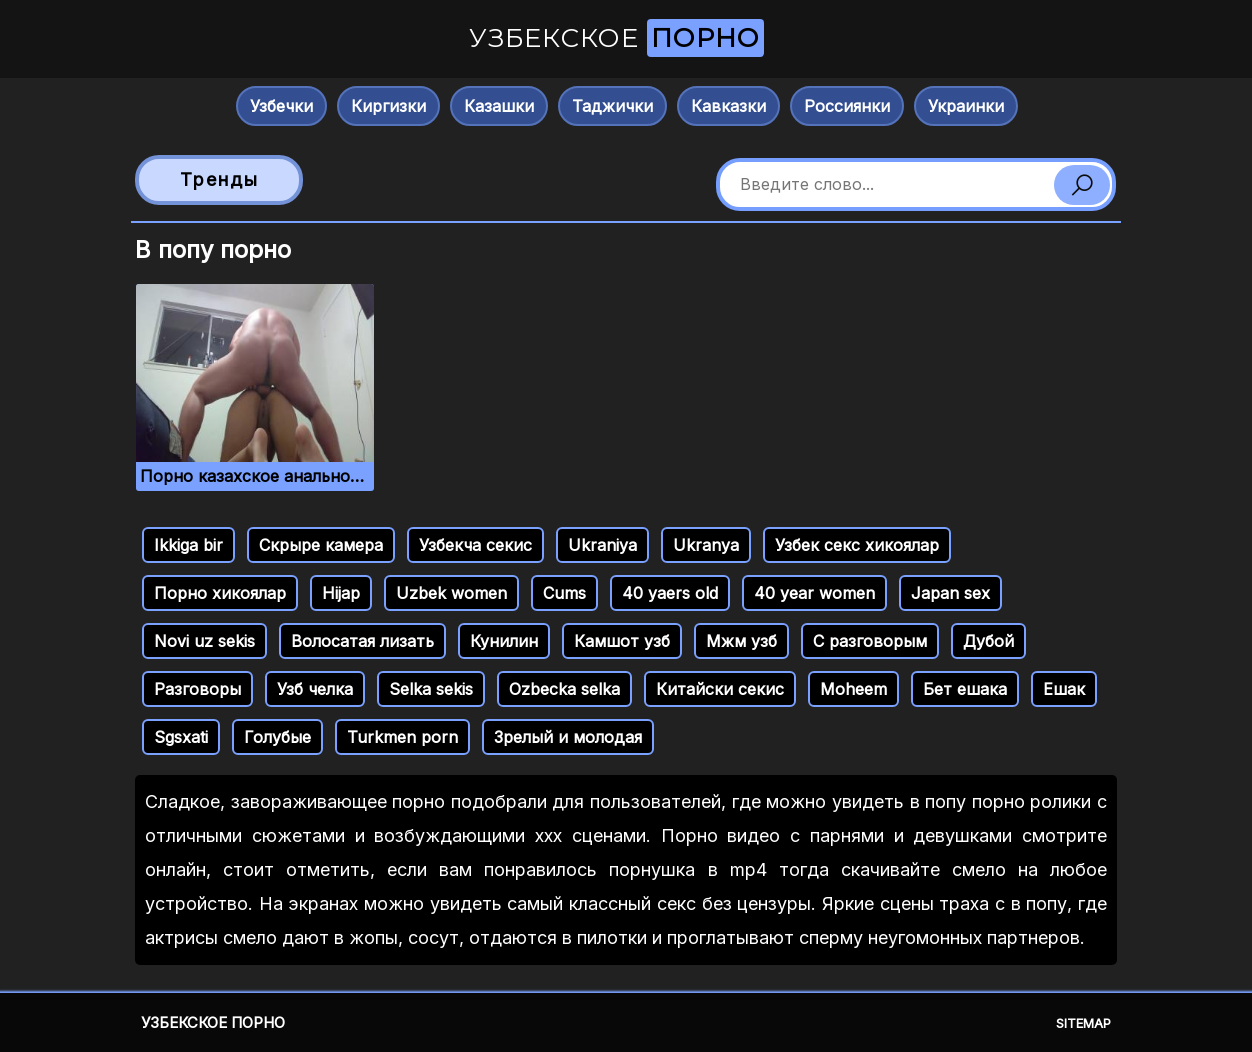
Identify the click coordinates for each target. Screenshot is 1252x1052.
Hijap (341, 593)
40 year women (814, 593)
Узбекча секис (475, 545)
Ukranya (706, 545)
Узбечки (281, 106)
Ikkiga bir (188, 545)
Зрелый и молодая (568, 737)
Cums (564, 593)
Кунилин (504, 641)
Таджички (612, 106)
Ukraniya (602, 545)
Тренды (219, 179)
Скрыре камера (321, 545)
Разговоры (197, 689)
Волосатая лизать (362, 641)
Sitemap (1083, 1023)
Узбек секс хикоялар (857, 545)
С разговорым (870, 641)
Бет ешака (965, 689)
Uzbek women (451, 593)
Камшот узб (622, 641)
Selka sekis (431, 689)
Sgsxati (181, 737)
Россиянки (847, 106)
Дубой (988, 641)
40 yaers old (670, 593)
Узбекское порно (213, 1022)
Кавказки (728, 106)
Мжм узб (741, 641)
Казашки (499, 106)
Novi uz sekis (204, 641)
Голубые (277, 737)
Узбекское (616, 38)
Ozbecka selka (564, 689)
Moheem (853, 689)
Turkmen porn (402, 737)
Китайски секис (720, 689)
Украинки (966, 106)
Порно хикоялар (220, 593)
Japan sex (950, 593)
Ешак (1064, 689)
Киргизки (388, 106)
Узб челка (315, 689)
